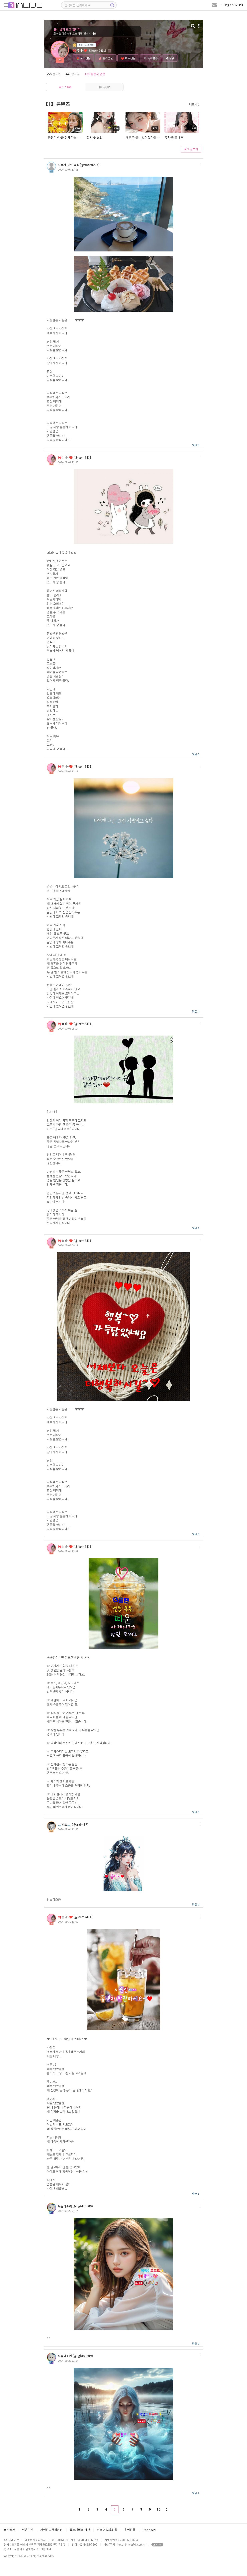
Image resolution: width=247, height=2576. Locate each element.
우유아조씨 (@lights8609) (75, 2206)
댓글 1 (195, 2193)
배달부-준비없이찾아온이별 (142, 137)
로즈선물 (83, 58)
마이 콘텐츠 (104, 87)
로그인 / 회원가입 (232, 5)
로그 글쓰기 (191, 149)
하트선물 (128, 58)
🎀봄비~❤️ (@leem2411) (75, 457)
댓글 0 (195, 445)
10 (158, 2509)
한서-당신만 (95, 137)
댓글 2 (195, 1011)
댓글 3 (195, 1228)
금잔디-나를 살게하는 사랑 (65, 137)
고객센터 (157, 2544)
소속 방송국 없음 (94, 74)
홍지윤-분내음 (174, 137)
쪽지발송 (150, 58)
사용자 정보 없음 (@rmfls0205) (78, 165)
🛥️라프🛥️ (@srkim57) (73, 1824)
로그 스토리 (65, 87)
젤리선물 (106, 58)
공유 (170, 58)
